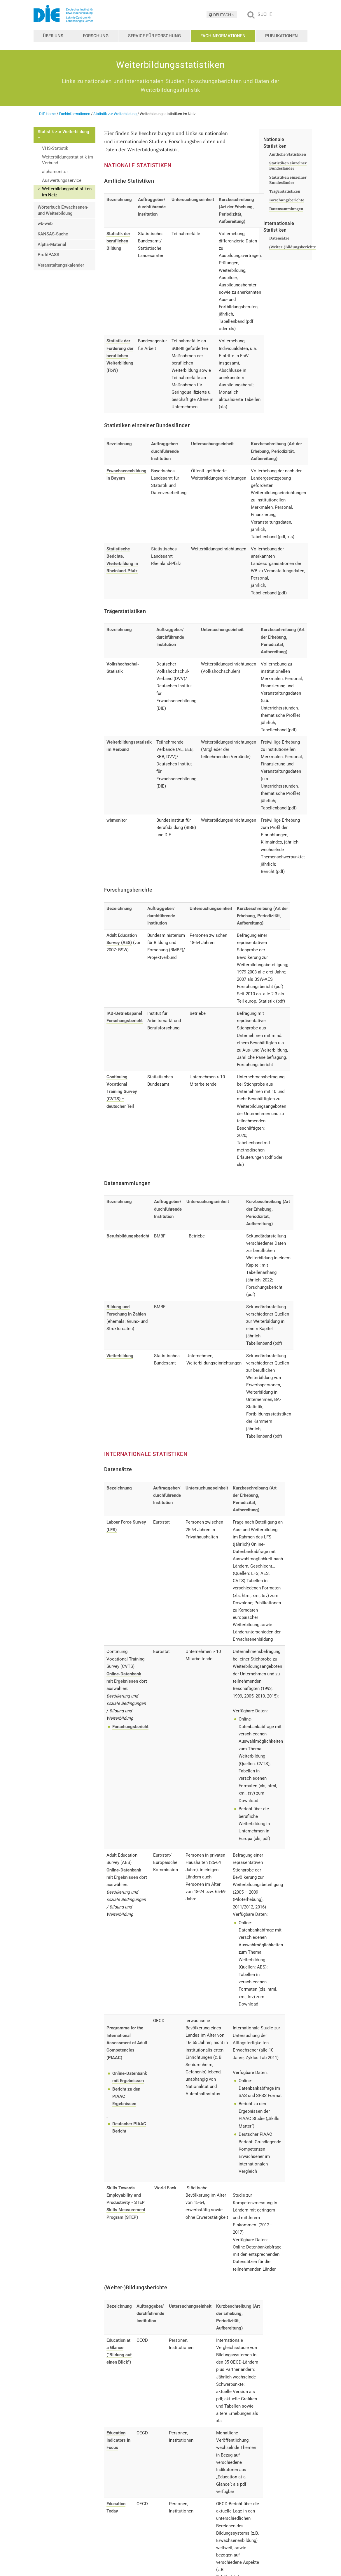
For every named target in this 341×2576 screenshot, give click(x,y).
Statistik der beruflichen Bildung (118, 241)
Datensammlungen (286, 208)
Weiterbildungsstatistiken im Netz (67, 192)
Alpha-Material (52, 244)
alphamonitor (55, 171)
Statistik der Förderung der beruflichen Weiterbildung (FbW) (119, 356)
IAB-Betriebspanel (124, 1013)
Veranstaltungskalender (61, 265)
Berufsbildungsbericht (127, 1236)
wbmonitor (116, 820)
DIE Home (47, 114)
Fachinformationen (223, 35)
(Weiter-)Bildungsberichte (292, 246)
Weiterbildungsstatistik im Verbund (67, 160)
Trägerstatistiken (284, 191)
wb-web (45, 223)
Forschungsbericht (124, 1020)
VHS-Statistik (55, 148)
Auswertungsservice (61, 180)
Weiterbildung (119, 1355)
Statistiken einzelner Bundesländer (288, 166)
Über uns (53, 35)
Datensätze (279, 238)
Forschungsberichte (286, 200)
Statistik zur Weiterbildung (115, 114)
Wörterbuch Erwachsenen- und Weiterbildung (63, 210)
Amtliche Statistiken (287, 154)
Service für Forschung (154, 35)
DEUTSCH (222, 15)
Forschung (96, 35)
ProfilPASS (48, 254)
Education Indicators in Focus (118, 2440)
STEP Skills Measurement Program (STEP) (125, 2210)
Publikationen (281, 35)
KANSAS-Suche (53, 234)
